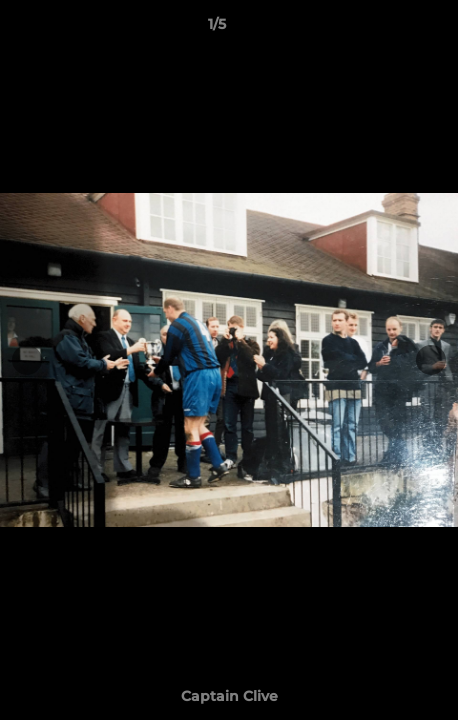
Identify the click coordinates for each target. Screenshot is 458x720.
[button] (386, 29)
